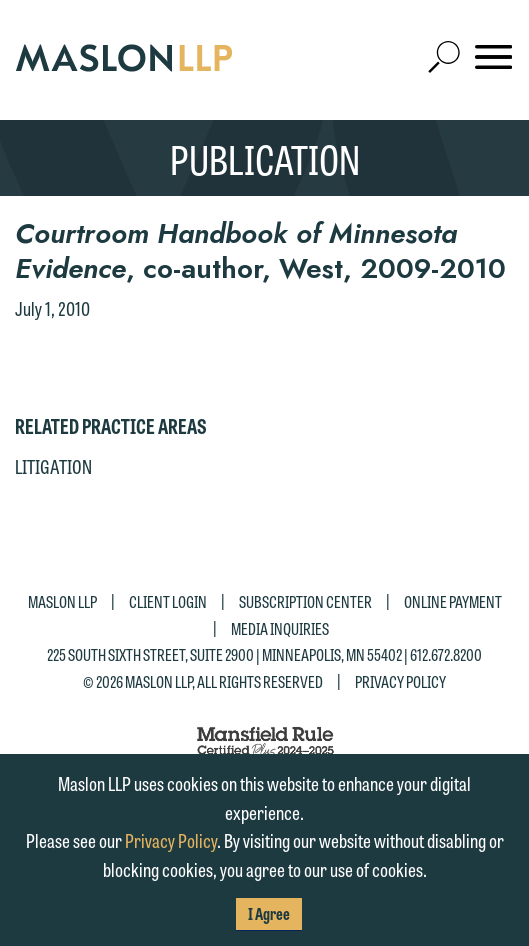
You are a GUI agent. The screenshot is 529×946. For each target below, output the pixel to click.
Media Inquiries (280, 628)
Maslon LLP (62, 601)
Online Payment (453, 601)
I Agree (269, 913)
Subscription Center (305, 601)
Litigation (53, 466)
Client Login (168, 601)
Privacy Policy (400, 681)
